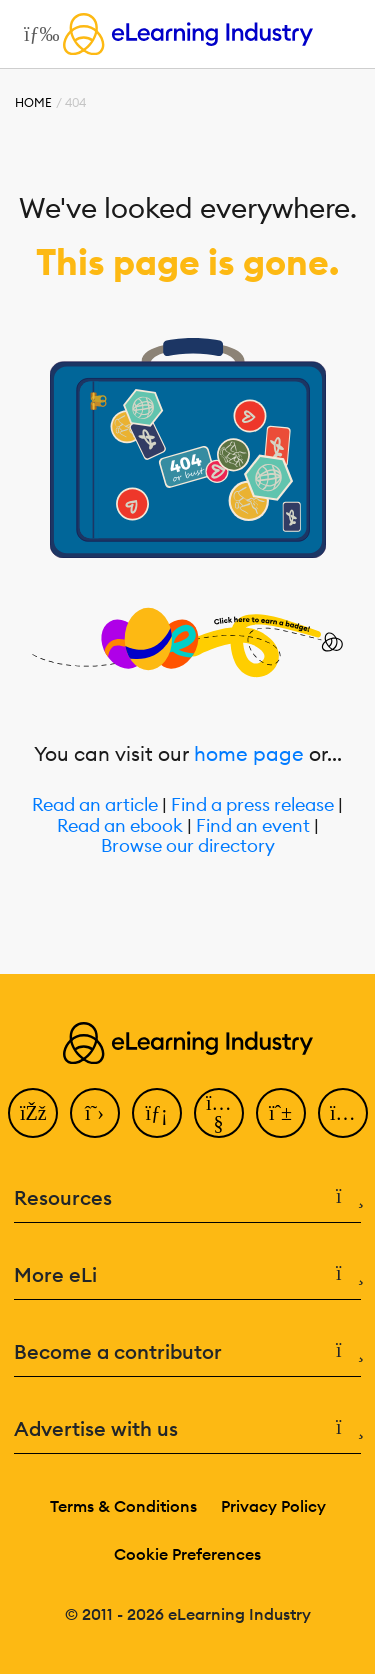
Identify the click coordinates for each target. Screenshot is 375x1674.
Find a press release (252, 805)
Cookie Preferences (187, 1554)
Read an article (95, 805)
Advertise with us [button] (187, 1429)
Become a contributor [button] (187, 1352)
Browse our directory (188, 846)
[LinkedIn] (157, 1113)
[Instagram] (343, 1113)
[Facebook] (33, 1113)
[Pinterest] (281, 1113)
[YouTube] (219, 1113)
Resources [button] (187, 1198)
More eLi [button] (187, 1275)
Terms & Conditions (123, 1506)
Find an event (253, 826)
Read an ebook (120, 826)
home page (249, 753)
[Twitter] (95, 1113)
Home (33, 102)
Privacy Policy (273, 1506)
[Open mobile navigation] (36, 34)
